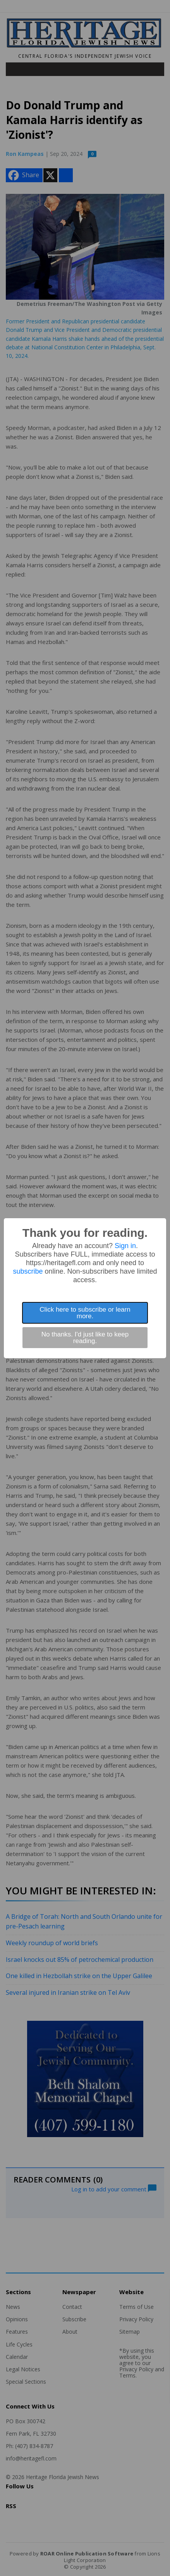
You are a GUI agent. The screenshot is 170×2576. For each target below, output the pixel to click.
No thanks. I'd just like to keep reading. (85, 1338)
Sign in (125, 1246)
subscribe (28, 1271)
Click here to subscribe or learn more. (84, 1313)
